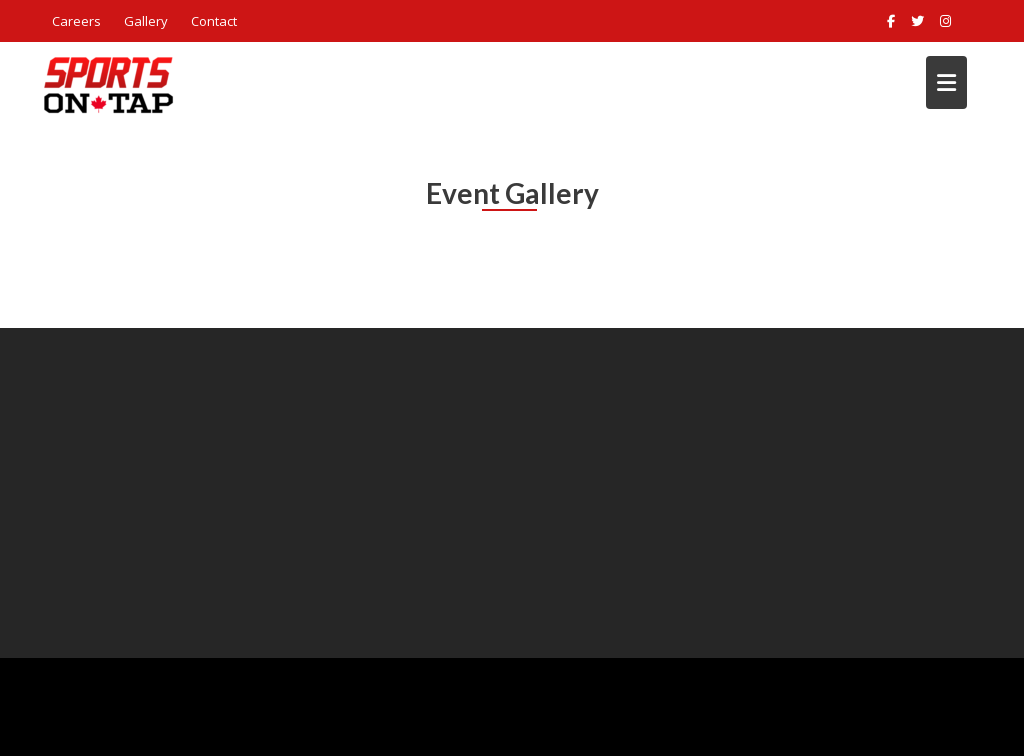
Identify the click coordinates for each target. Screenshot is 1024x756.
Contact (214, 21)
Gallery (146, 21)
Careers (76, 21)
